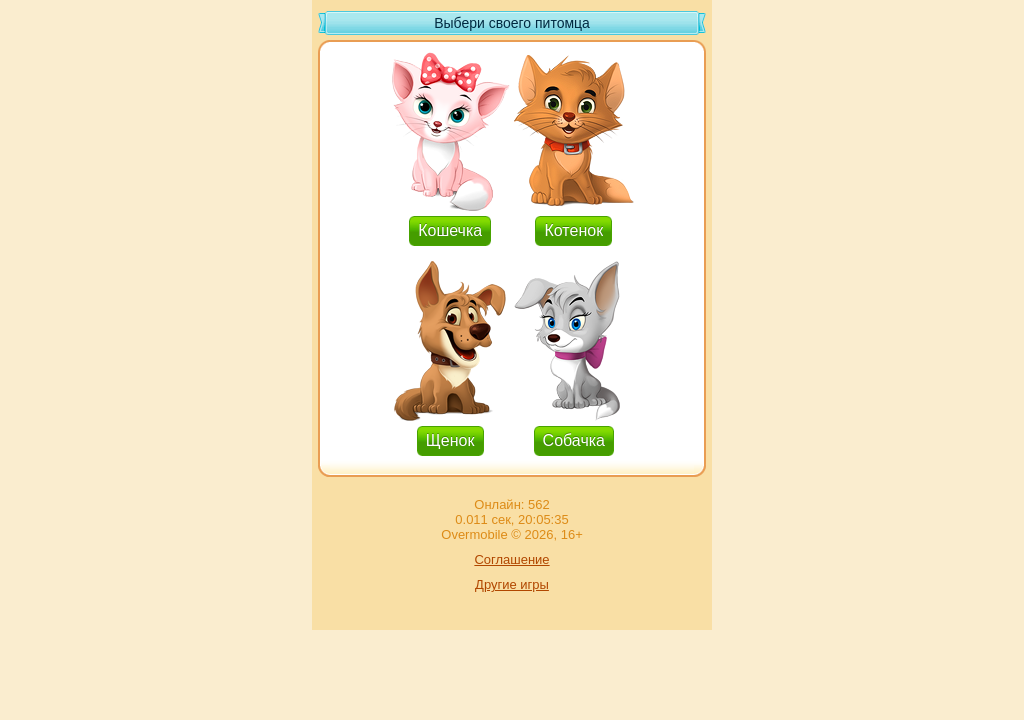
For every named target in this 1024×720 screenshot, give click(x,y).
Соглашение (511, 559)
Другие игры (512, 584)
